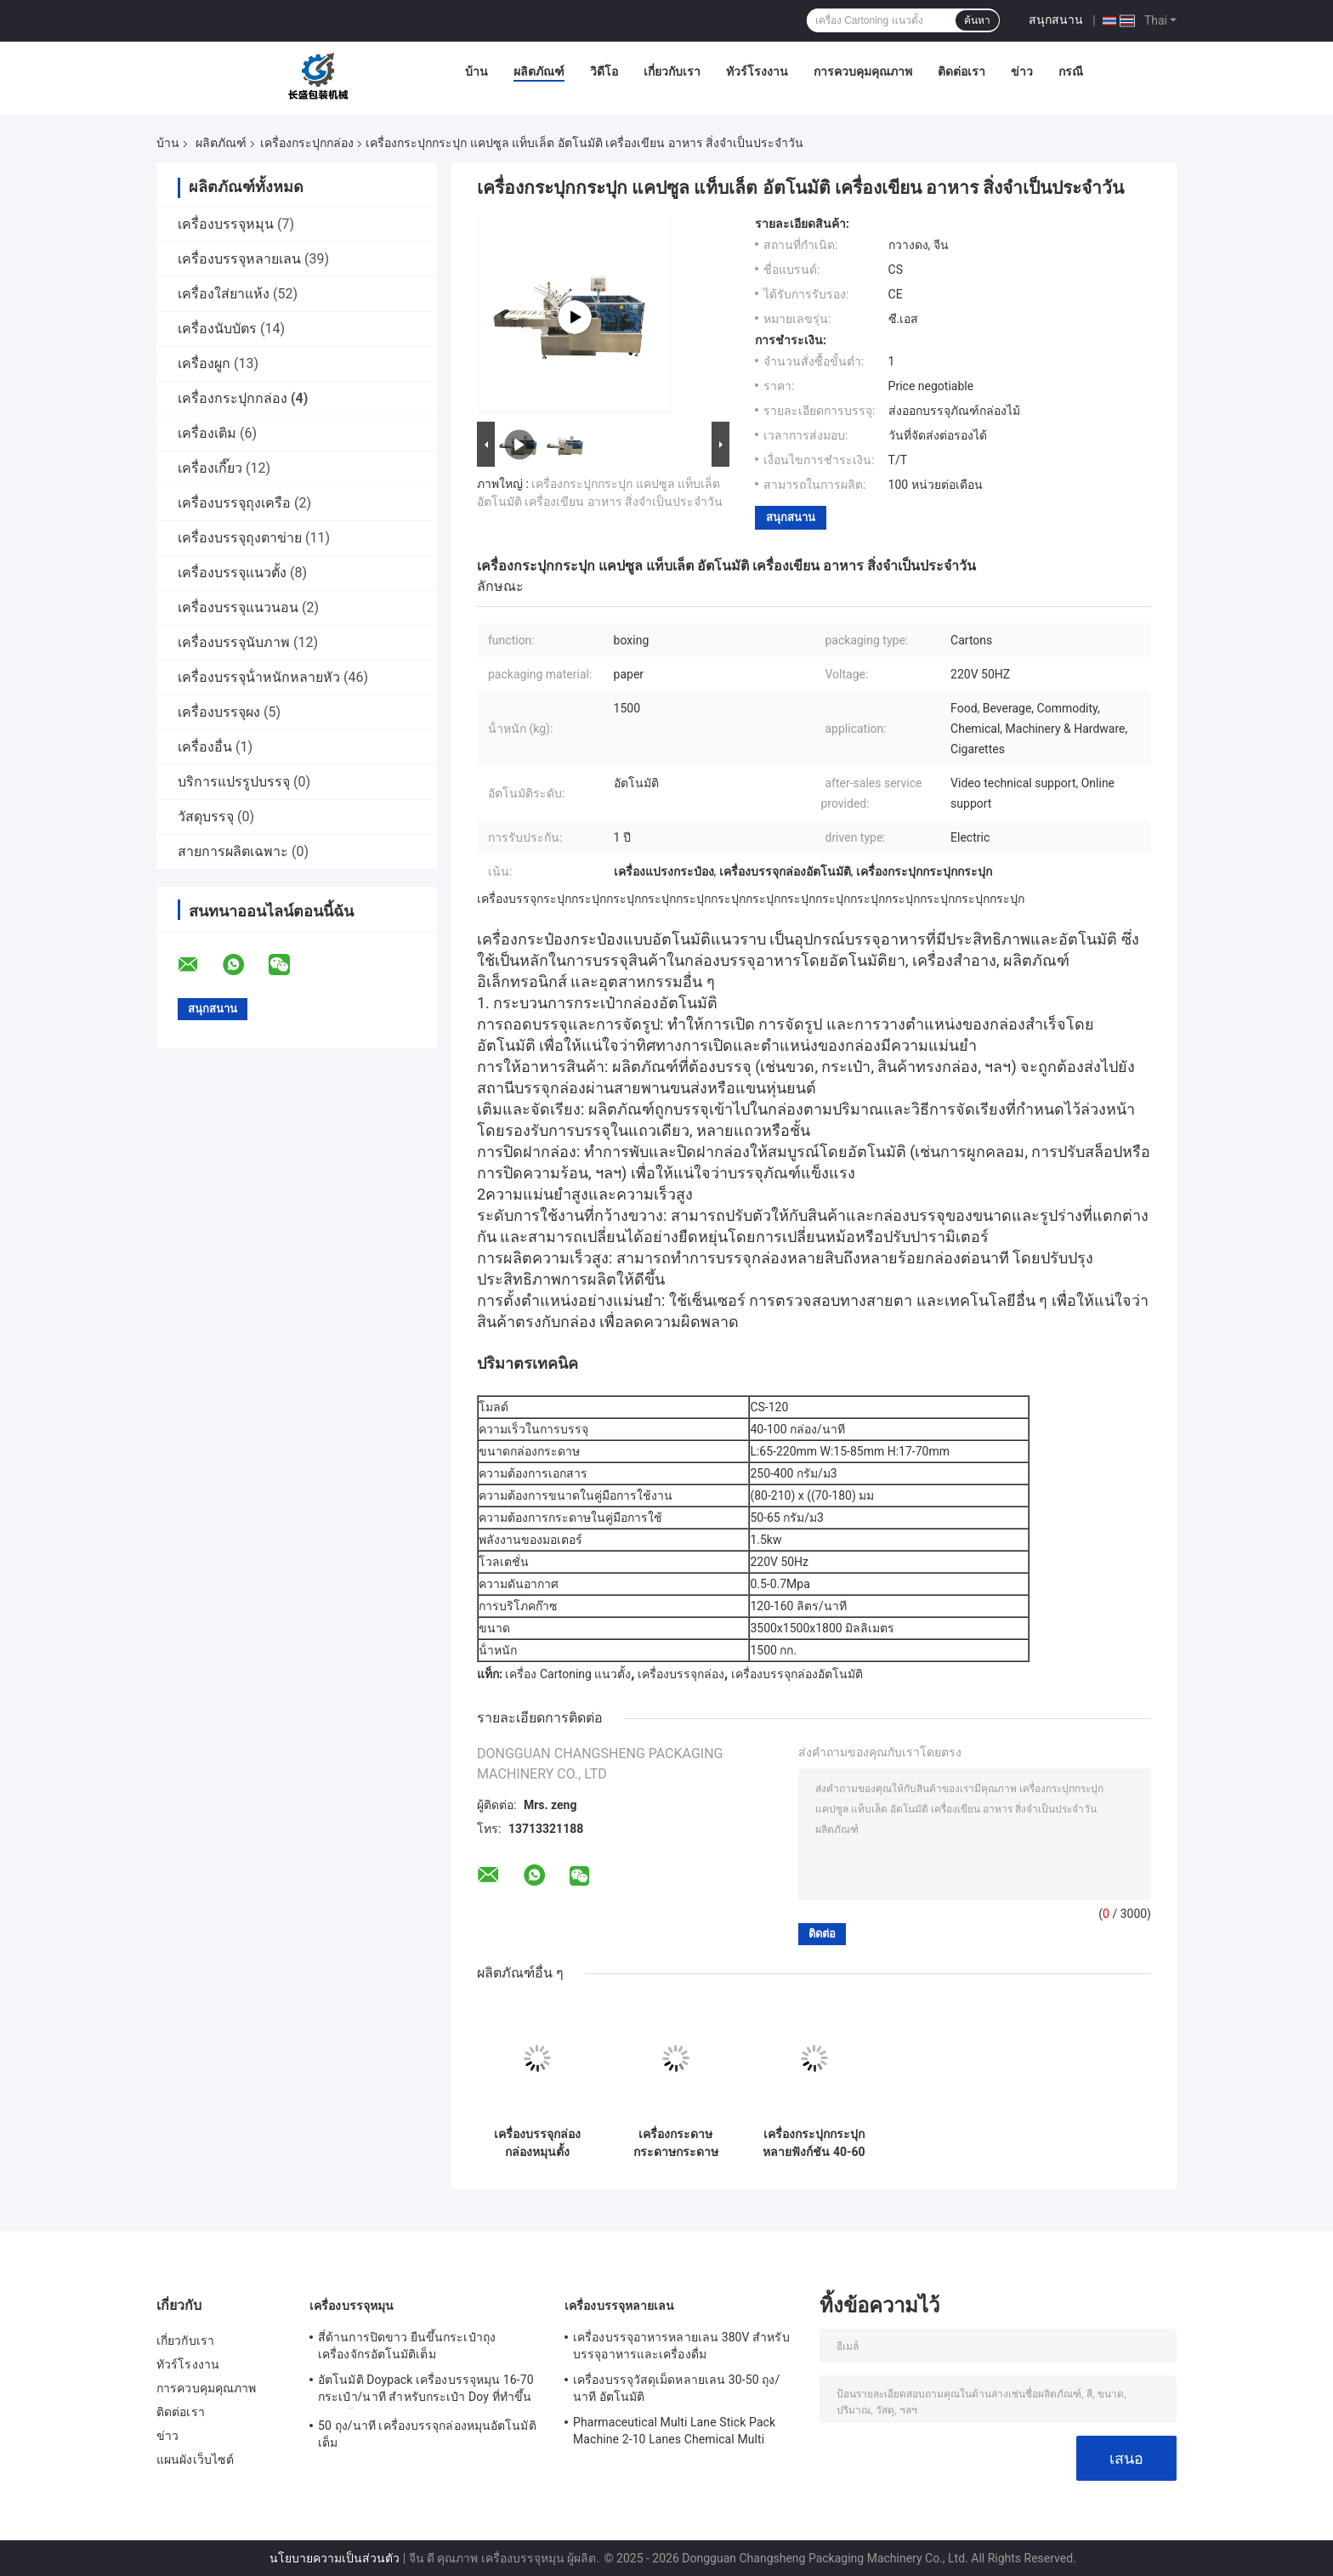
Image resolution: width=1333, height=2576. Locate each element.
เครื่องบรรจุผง (219, 712)
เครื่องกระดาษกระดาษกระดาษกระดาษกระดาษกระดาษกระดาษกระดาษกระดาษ (675, 2143)
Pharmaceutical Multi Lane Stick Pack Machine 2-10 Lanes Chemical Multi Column (674, 2433)
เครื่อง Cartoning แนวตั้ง (568, 1674)
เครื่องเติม (207, 433)
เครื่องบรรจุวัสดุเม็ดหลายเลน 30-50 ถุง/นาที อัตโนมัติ (676, 2388)
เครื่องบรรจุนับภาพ (234, 642)
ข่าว (1022, 71)
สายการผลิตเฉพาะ (233, 851)
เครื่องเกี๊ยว (210, 468)
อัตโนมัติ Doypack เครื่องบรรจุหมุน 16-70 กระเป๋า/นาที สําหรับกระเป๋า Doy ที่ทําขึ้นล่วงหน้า (426, 2391)
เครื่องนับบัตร (217, 329)
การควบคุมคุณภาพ (863, 71)
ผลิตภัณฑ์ (538, 71)
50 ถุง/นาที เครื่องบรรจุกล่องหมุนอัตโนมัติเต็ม (427, 2434)
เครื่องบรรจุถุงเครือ (234, 503)
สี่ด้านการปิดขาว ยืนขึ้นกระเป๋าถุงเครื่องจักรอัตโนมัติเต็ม (407, 2345)
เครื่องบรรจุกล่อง (681, 1674)
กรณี (1070, 71)
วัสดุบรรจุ (206, 817)
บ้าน (476, 71)
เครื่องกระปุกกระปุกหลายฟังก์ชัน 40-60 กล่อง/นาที (814, 2143)
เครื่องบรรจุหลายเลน (239, 259)
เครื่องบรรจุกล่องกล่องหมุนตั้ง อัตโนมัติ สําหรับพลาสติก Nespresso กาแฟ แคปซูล (537, 2143)
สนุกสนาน (1056, 19)
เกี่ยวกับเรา (672, 71)
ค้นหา (977, 20)
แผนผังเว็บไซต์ (195, 2459)
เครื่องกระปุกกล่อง (307, 143)
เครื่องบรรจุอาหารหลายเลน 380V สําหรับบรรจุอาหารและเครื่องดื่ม (681, 2345)
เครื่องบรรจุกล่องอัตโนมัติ (797, 1674)
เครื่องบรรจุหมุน (226, 224)
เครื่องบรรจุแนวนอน (238, 607)
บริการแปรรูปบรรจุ (234, 782)
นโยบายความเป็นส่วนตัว (334, 2558)
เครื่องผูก (204, 363)
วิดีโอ (604, 71)
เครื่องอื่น (205, 747)
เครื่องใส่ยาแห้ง (223, 294)
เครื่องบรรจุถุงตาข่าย (240, 538)
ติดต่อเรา (961, 71)
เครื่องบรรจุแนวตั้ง (232, 573)
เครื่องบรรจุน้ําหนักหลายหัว (259, 677)
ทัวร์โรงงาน (757, 71)
